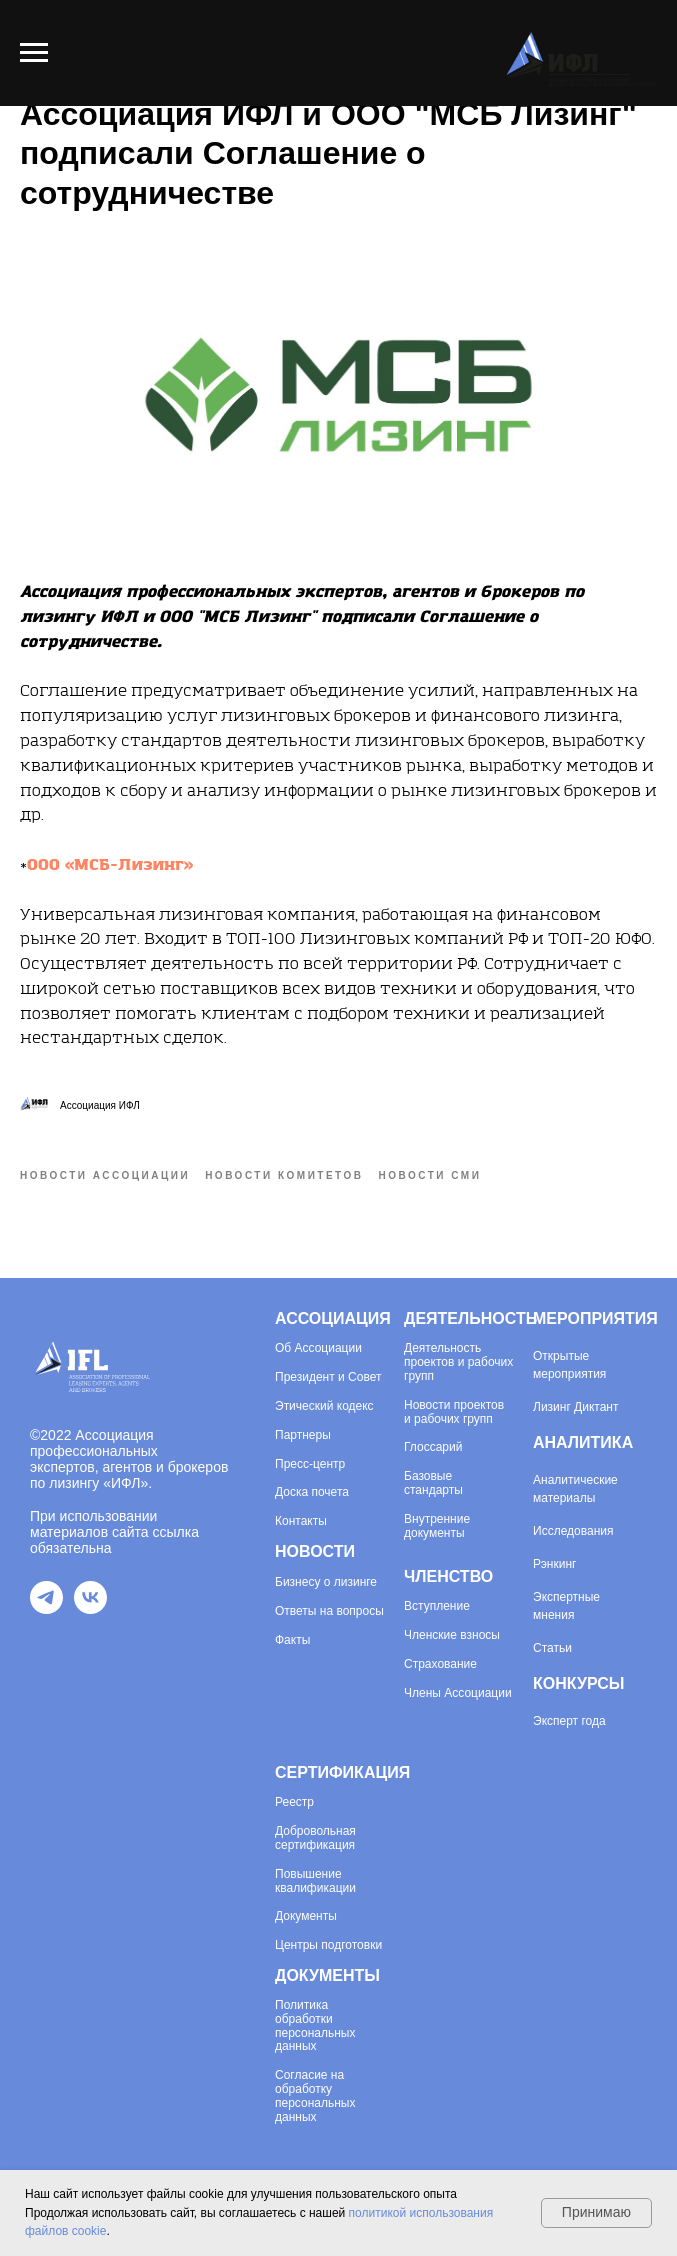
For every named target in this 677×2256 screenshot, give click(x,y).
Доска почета (312, 1492)
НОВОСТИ (315, 1551)
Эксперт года (569, 1721)
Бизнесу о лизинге (326, 1582)
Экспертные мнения (566, 1606)
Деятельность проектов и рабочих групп (458, 1362)
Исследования (573, 1531)
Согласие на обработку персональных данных (315, 2096)
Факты (292, 1640)
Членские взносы (452, 1635)
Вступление (437, 1606)
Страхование (440, 1664)
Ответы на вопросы (329, 1611)
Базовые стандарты (433, 1483)
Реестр (294, 1802)
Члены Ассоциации (458, 1693)
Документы (306, 1916)
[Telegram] (46, 1608)
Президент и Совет (328, 1377)
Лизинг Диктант (576, 1407)
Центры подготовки (328, 1945)
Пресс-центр (310, 1464)
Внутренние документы (437, 1526)
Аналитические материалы (575, 1489)
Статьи (552, 1648)
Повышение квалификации (315, 1881)
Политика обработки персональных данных (315, 2026)
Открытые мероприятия (569, 1365)
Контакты (301, 1521)
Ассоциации (326, 1348)
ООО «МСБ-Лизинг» (110, 865)
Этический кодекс (324, 1406)
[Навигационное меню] (34, 53)
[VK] (90, 1608)
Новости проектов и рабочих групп (454, 1412)
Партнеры (303, 1435)
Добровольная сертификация (315, 1838)
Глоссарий (433, 1447)
